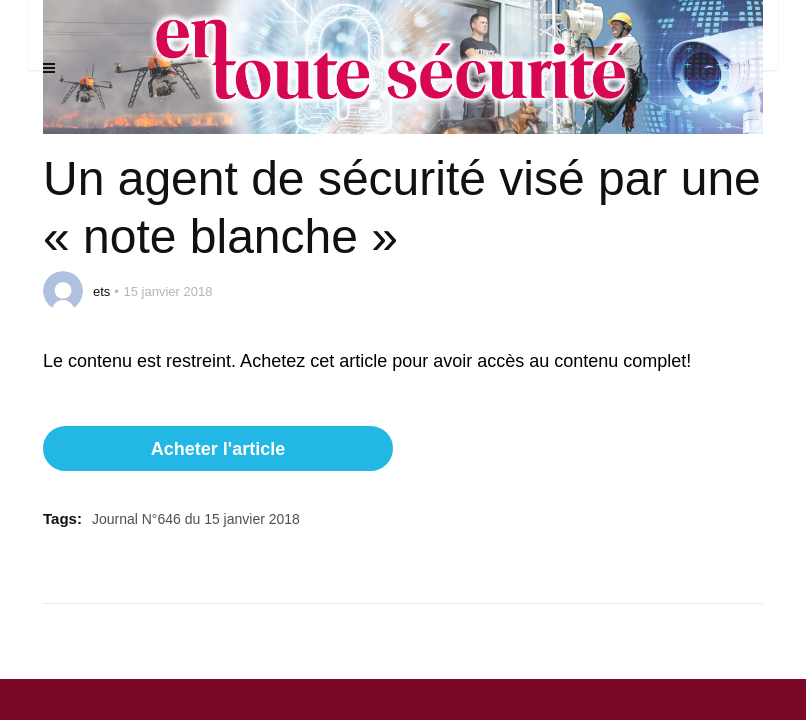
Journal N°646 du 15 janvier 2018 (196, 519)
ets (101, 291)
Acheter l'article (218, 449)
